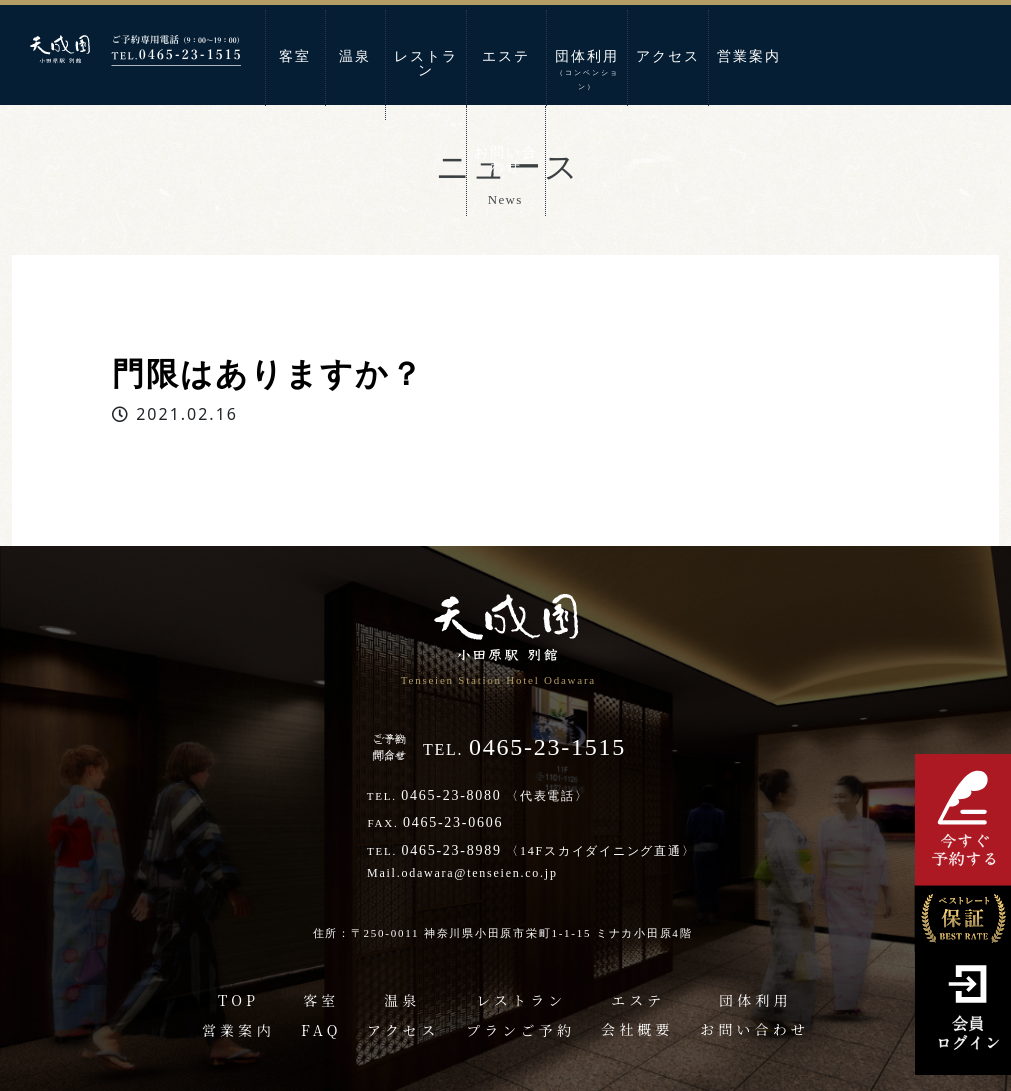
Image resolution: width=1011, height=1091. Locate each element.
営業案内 (749, 56)
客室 (295, 56)
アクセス (668, 56)
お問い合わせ (506, 159)
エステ (506, 56)
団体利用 (587, 70)
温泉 (355, 56)
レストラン (426, 63)
